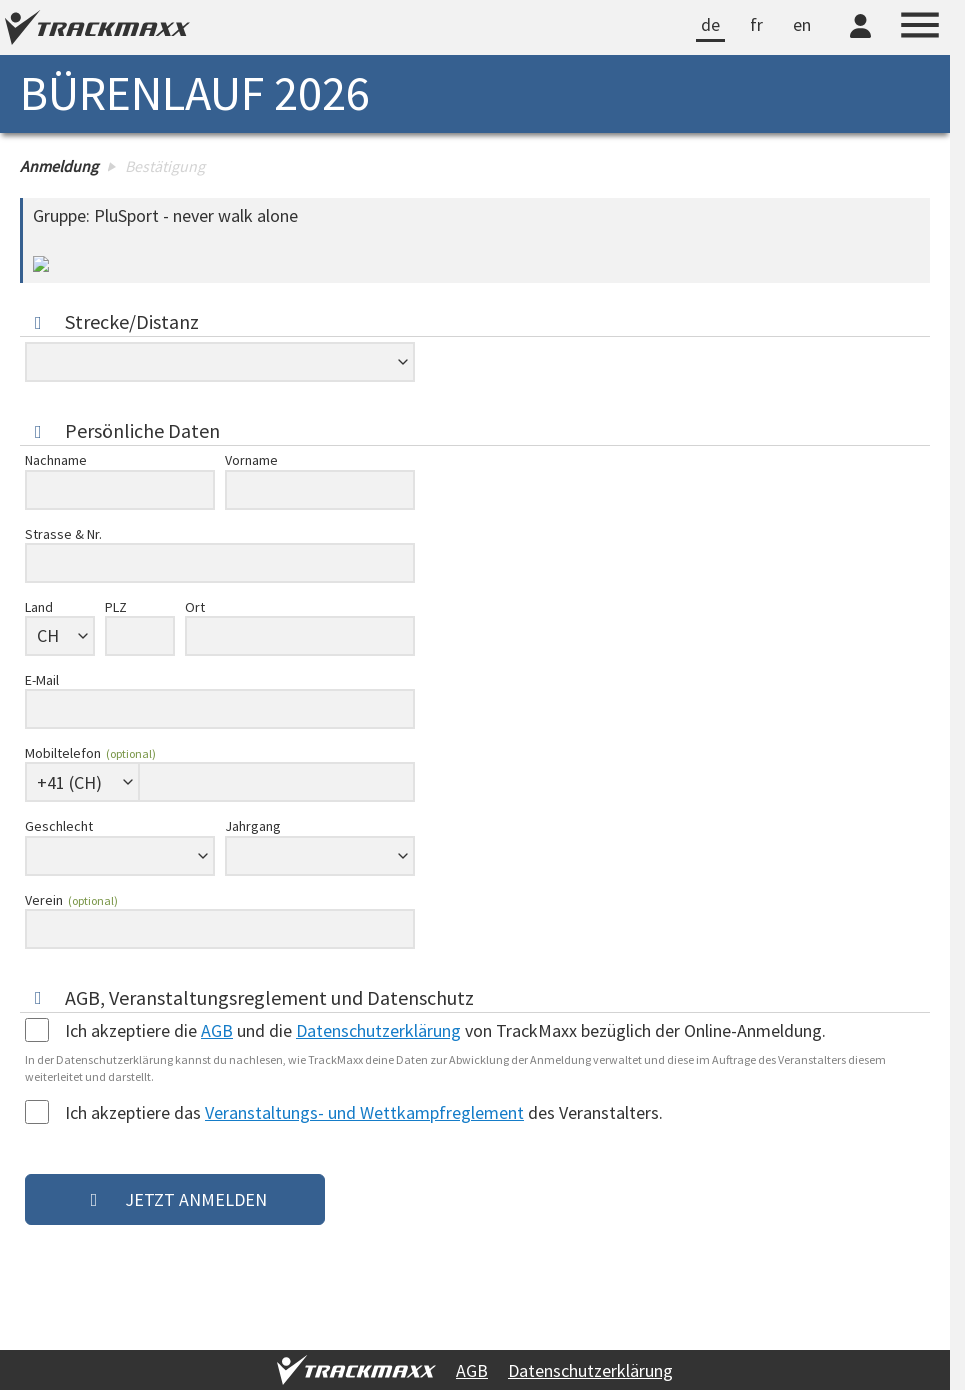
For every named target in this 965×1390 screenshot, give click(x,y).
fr (756, 24)
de (710, 24)
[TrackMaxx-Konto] (860, 41)
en (802, 24)
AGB (472, 1370)
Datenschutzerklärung (590, 1370)
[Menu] (920, 28)
